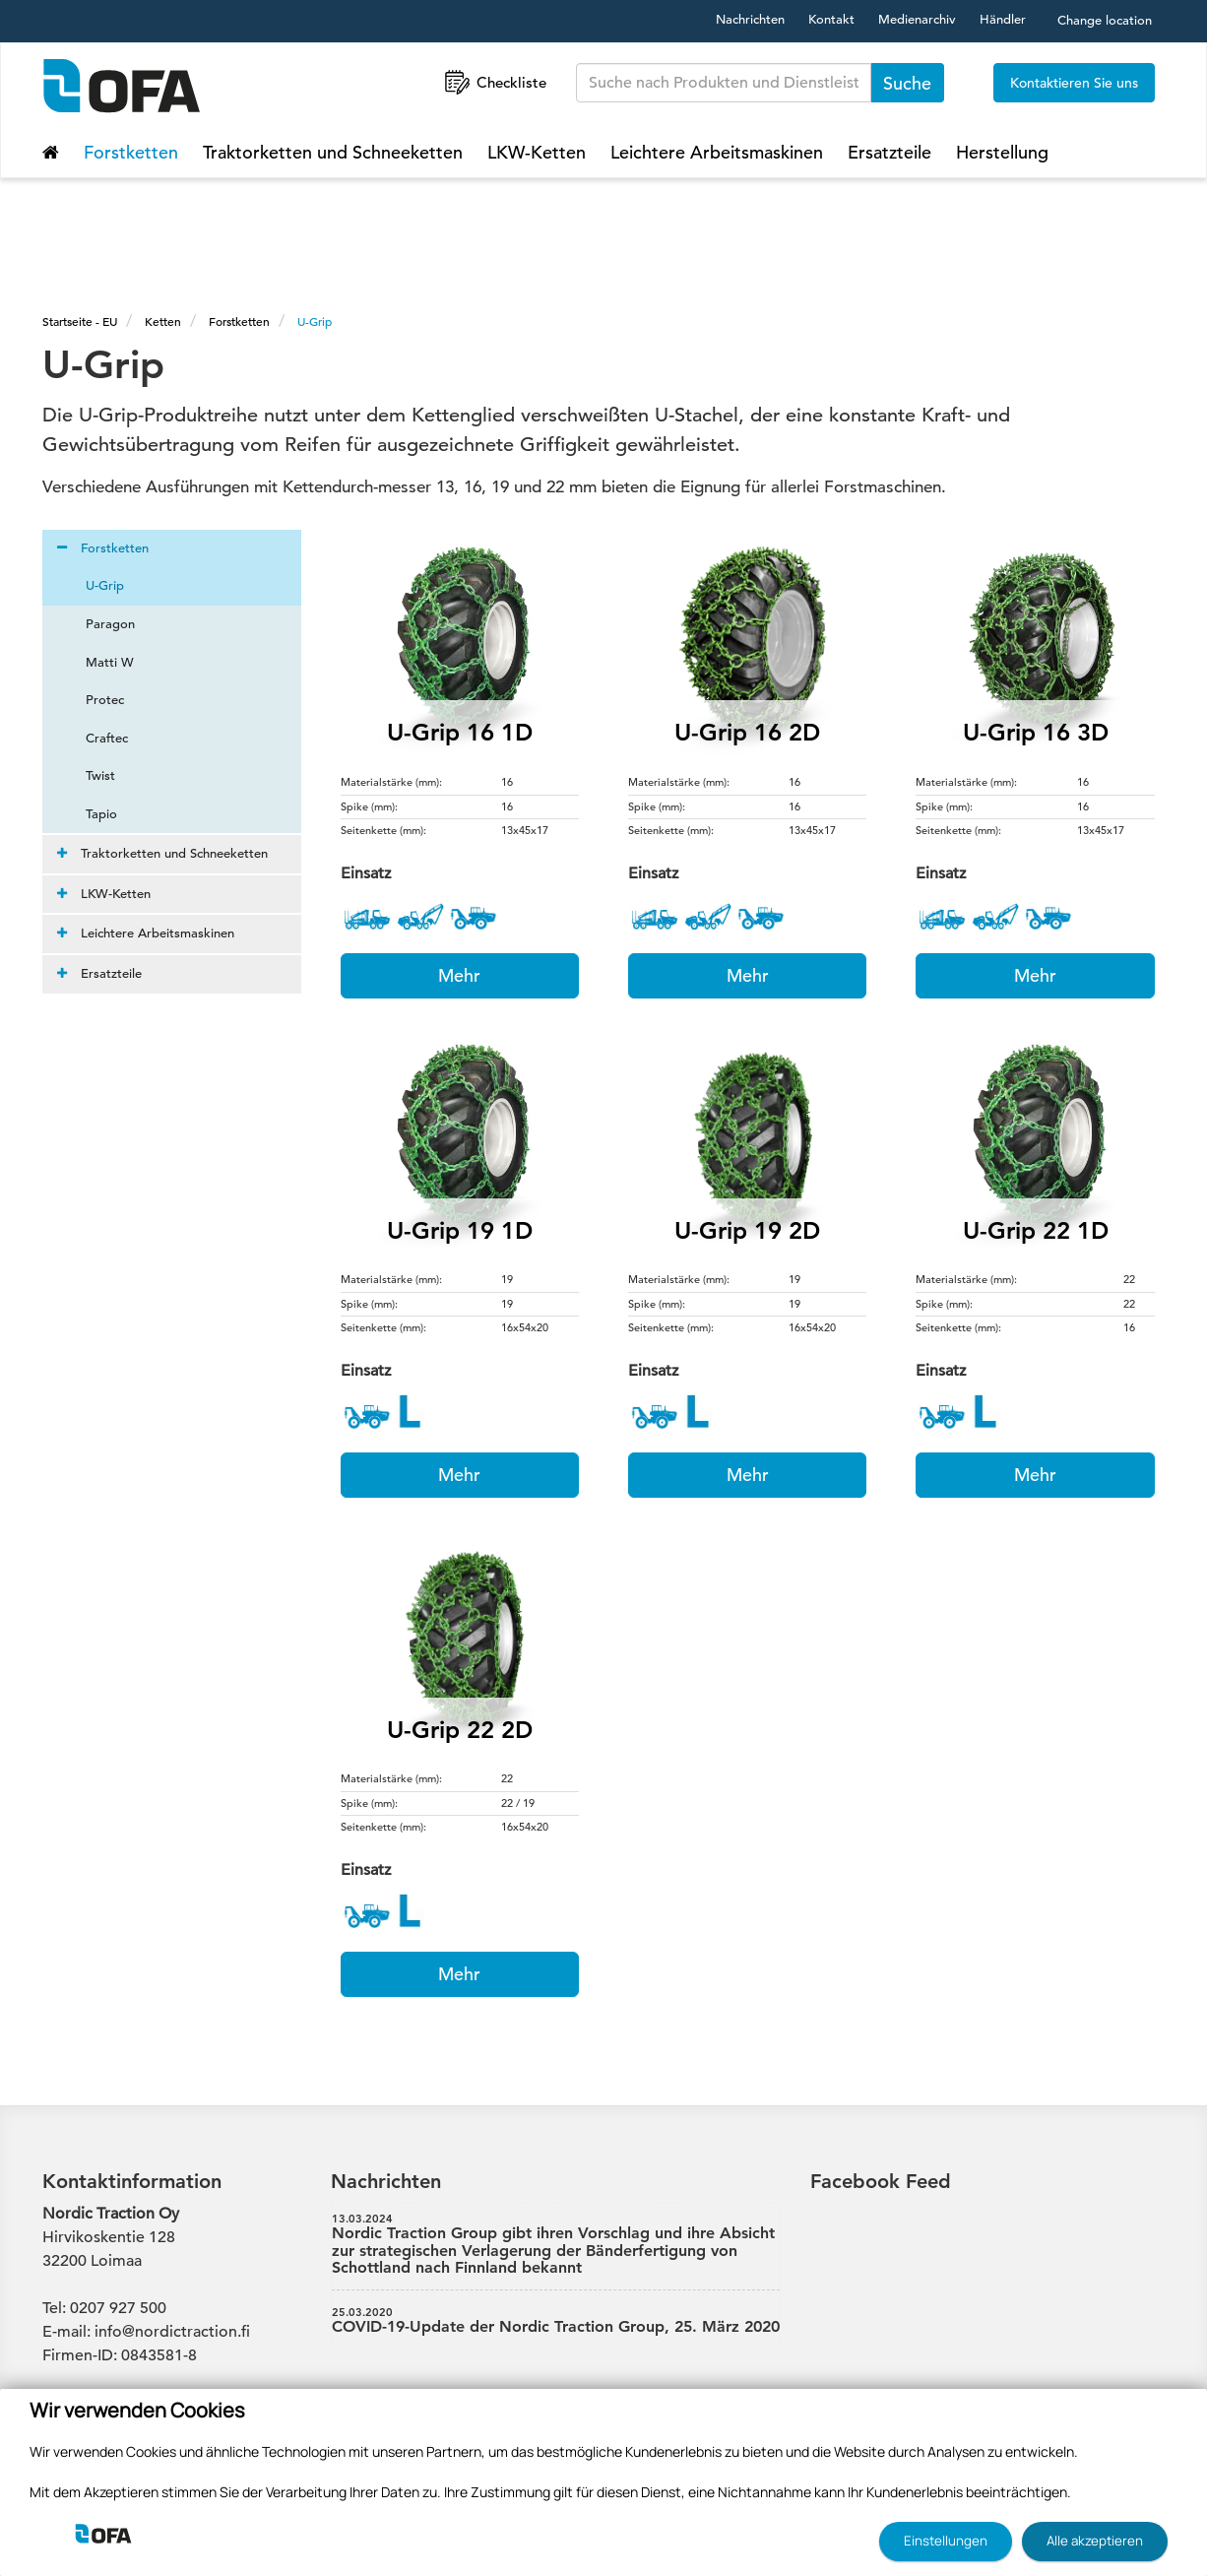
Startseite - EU (79, 321)
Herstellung (1002, 152)
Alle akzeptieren (1095, 2540)
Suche (907, 83)
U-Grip (314, 321)
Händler (1003, 19)
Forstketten (131, 152)
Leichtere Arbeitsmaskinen (716, 152)
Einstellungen (945, 2540)
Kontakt (831, 19)
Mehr (459, 975)
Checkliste (493, 82)
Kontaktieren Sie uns (1074, 83)
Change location (1104, 20)
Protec (93, 699)
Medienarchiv (917, 19)
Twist (88, 775)
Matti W (98, 662)
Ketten (163, 321)
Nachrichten (750, 19)
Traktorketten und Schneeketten (333, 152)
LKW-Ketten (536, 152)
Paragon (98, 623)
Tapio (89, 813)
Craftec (95, 738)
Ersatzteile (889, 152)
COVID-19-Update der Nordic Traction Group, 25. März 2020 (556, 2321)
